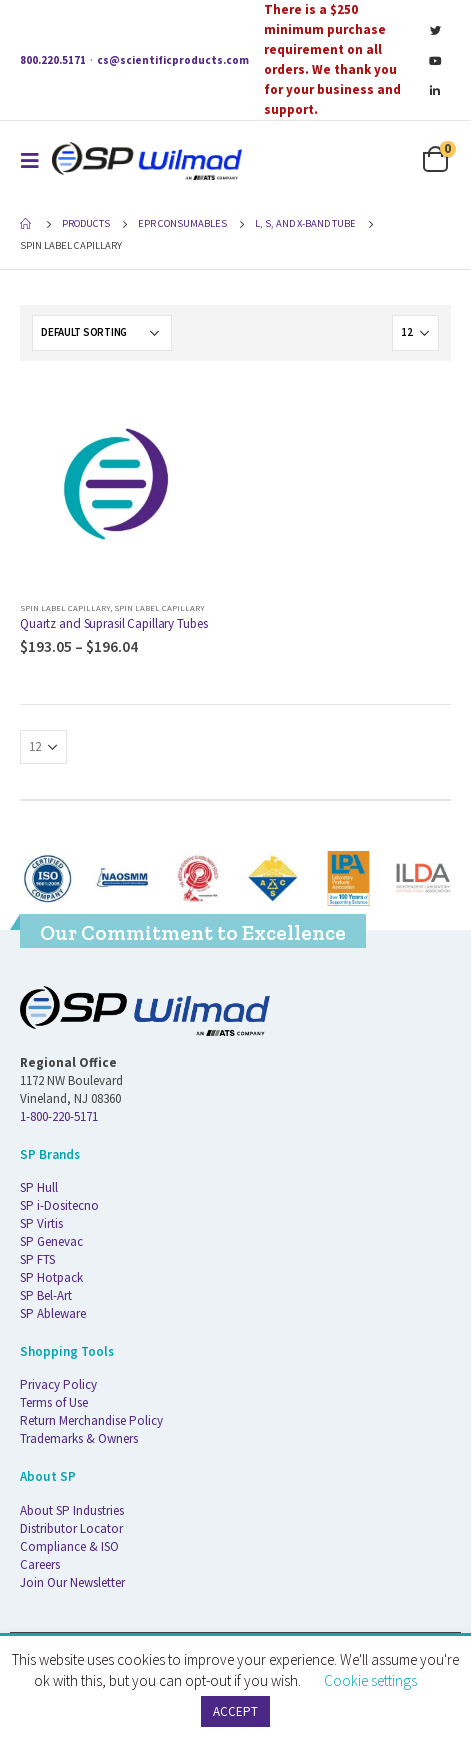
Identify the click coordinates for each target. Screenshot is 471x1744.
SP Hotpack (51, 1277)
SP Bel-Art (46, 1295)
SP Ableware (53, 1313)
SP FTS (37, 1259)
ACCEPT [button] (235, 1711)
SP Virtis (41, 1223)
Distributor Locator (71, 1528)
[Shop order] (102, 333)
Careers (40, 1564)
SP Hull (39, 1187)
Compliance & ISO (69, 1546)
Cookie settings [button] (370, 1680)
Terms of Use (54, 1402)
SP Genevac (51, 1241)
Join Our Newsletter (72, 1582)
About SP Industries (72, 1510)
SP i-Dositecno (59, 1205)
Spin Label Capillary (65, 607)
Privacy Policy (58, 1384)
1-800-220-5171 (59, 1116)
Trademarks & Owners (79, 1438)
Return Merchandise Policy (91, 1420)
